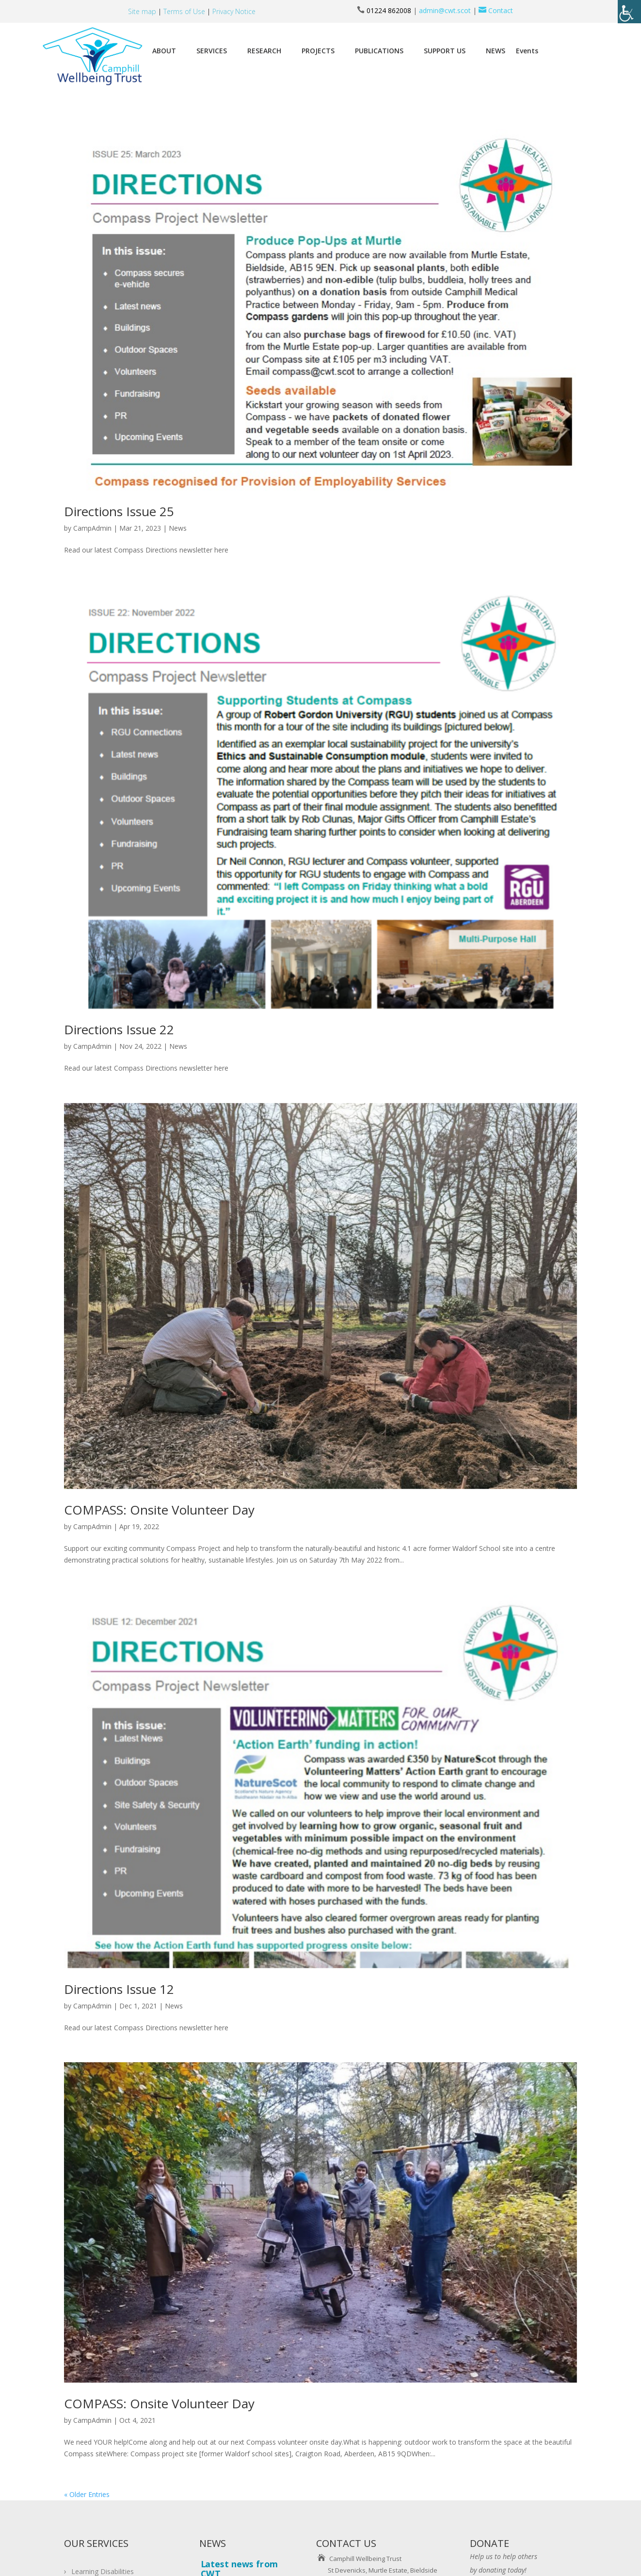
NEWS (495, 50)
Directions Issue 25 (119, 511)
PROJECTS (318, 50)
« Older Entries (87, 2494)
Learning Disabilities (102, 2571)
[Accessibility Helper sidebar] (629, 11)
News (178, 528)
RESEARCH (264, 50)
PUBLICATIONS (379, 50)
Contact (495, 10)
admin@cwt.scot (445, 10)
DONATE (489, 2543)
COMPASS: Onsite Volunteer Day (159, 1509)
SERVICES (211, 50)
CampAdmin (92, 528)
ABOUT (164, 50)
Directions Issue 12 (119, 1989)
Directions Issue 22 (119, 1029)
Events (527, 50)
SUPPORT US (444, 50)
